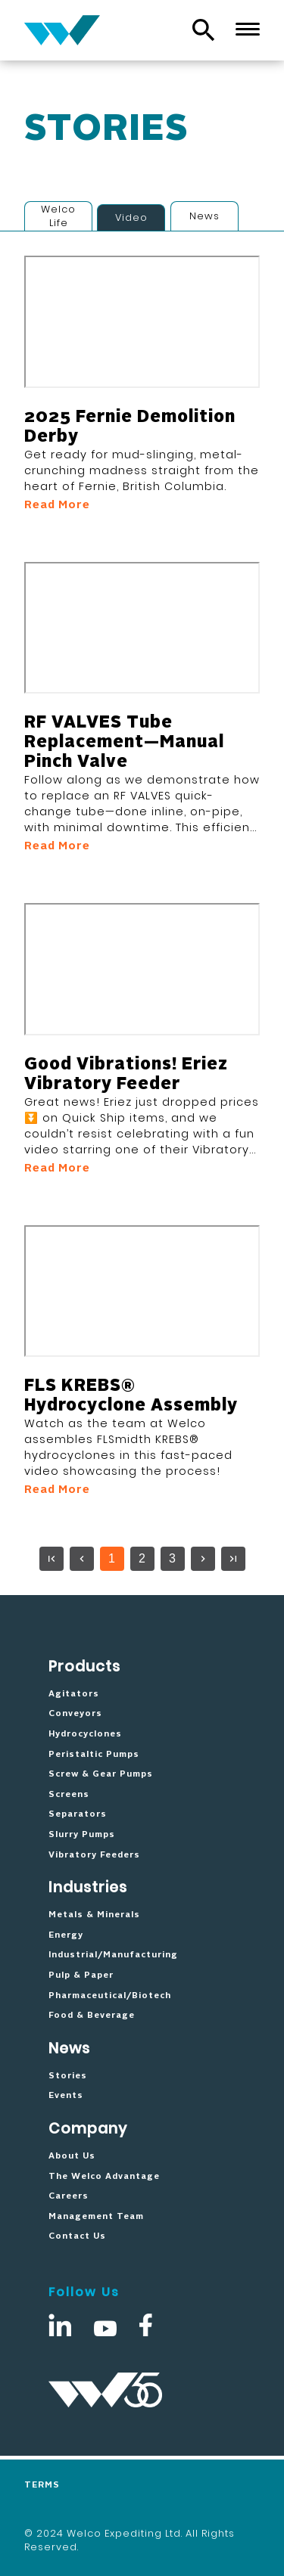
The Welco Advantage (104, 2176)
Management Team (96, 2216)
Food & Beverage (91, 2015)
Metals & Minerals (94, 1915)
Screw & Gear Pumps (100, 1774)
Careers (68, 2196)
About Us (71, 2156)
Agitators (73, 1694)
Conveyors (75, 1713)
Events (65, 2095)
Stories (67, 2076)
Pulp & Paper (81, 1975)
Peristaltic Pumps (93, 1754)
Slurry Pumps (81, 1834)
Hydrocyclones (85, 1734)
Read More (57, 505)
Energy (65, 1935)
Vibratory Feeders (94, 1855)
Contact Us (77, 2236)
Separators (77, 1814)
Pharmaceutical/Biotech (109, 1995)
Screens (68, 1794)
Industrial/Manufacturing (113, 1955)
